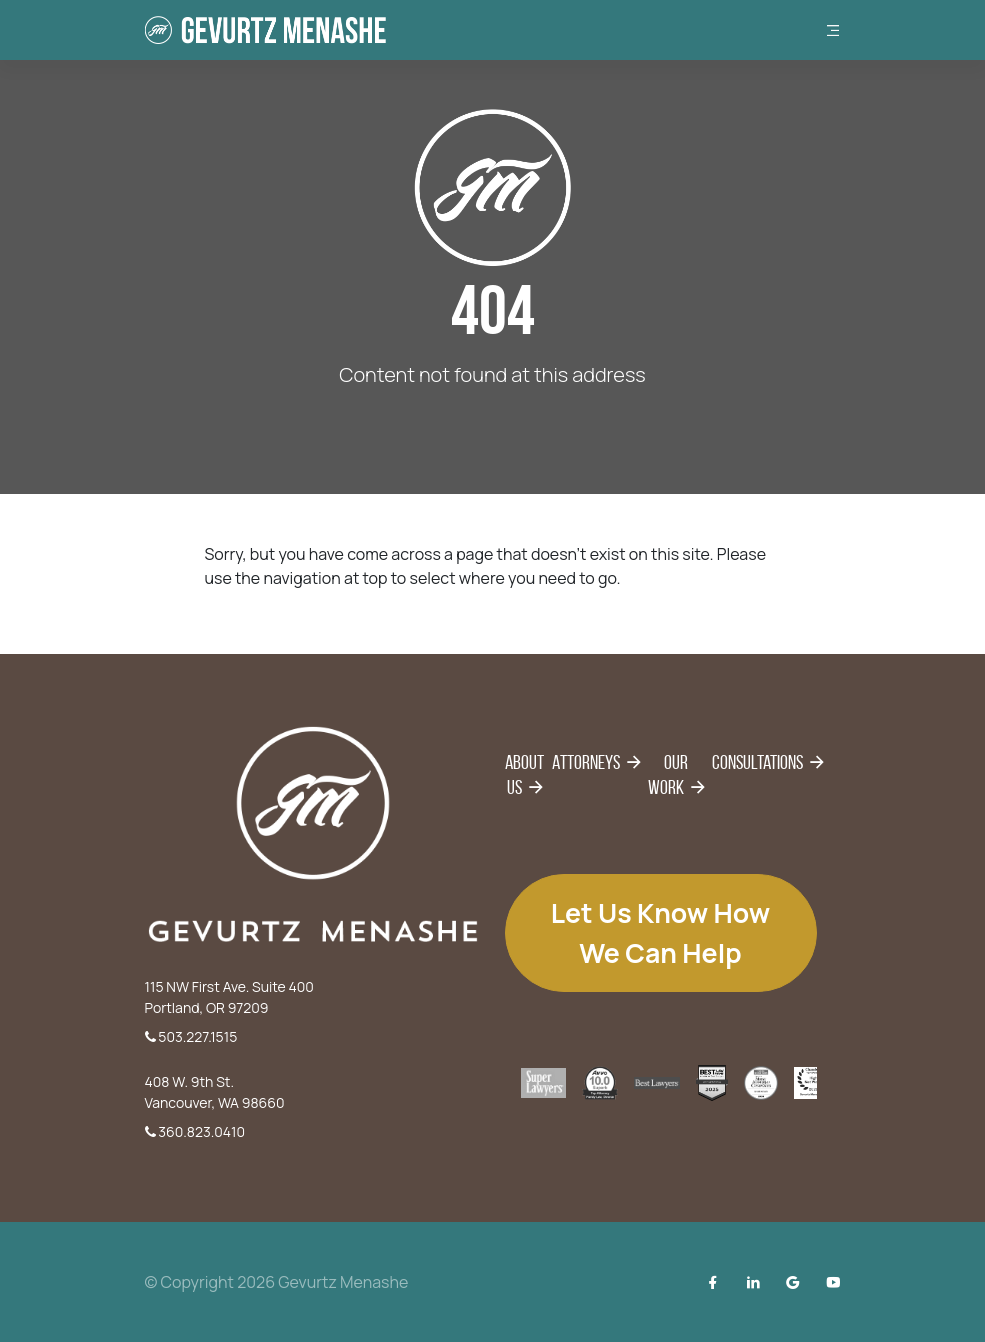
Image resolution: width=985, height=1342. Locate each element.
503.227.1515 (191, 1036)
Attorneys (586, 762)
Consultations (757, 762)
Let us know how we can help (660, 933)
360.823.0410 (195, 1131)
